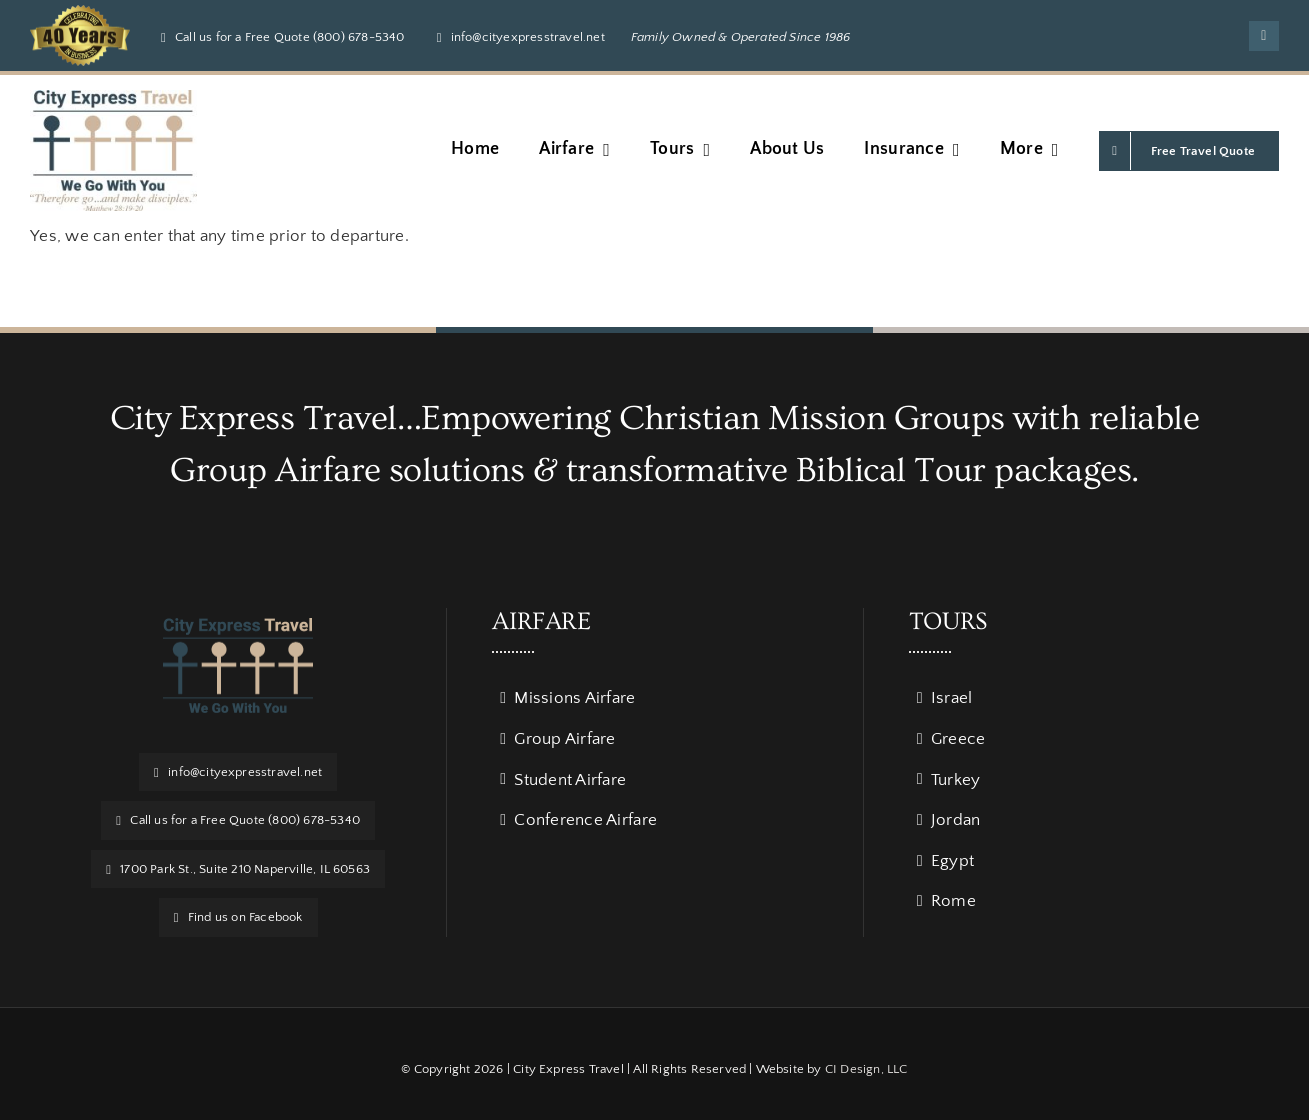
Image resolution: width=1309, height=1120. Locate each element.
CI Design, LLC (866, 1069)
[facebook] (1264, 36)
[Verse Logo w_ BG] (113, 98)
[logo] (238, 626)
